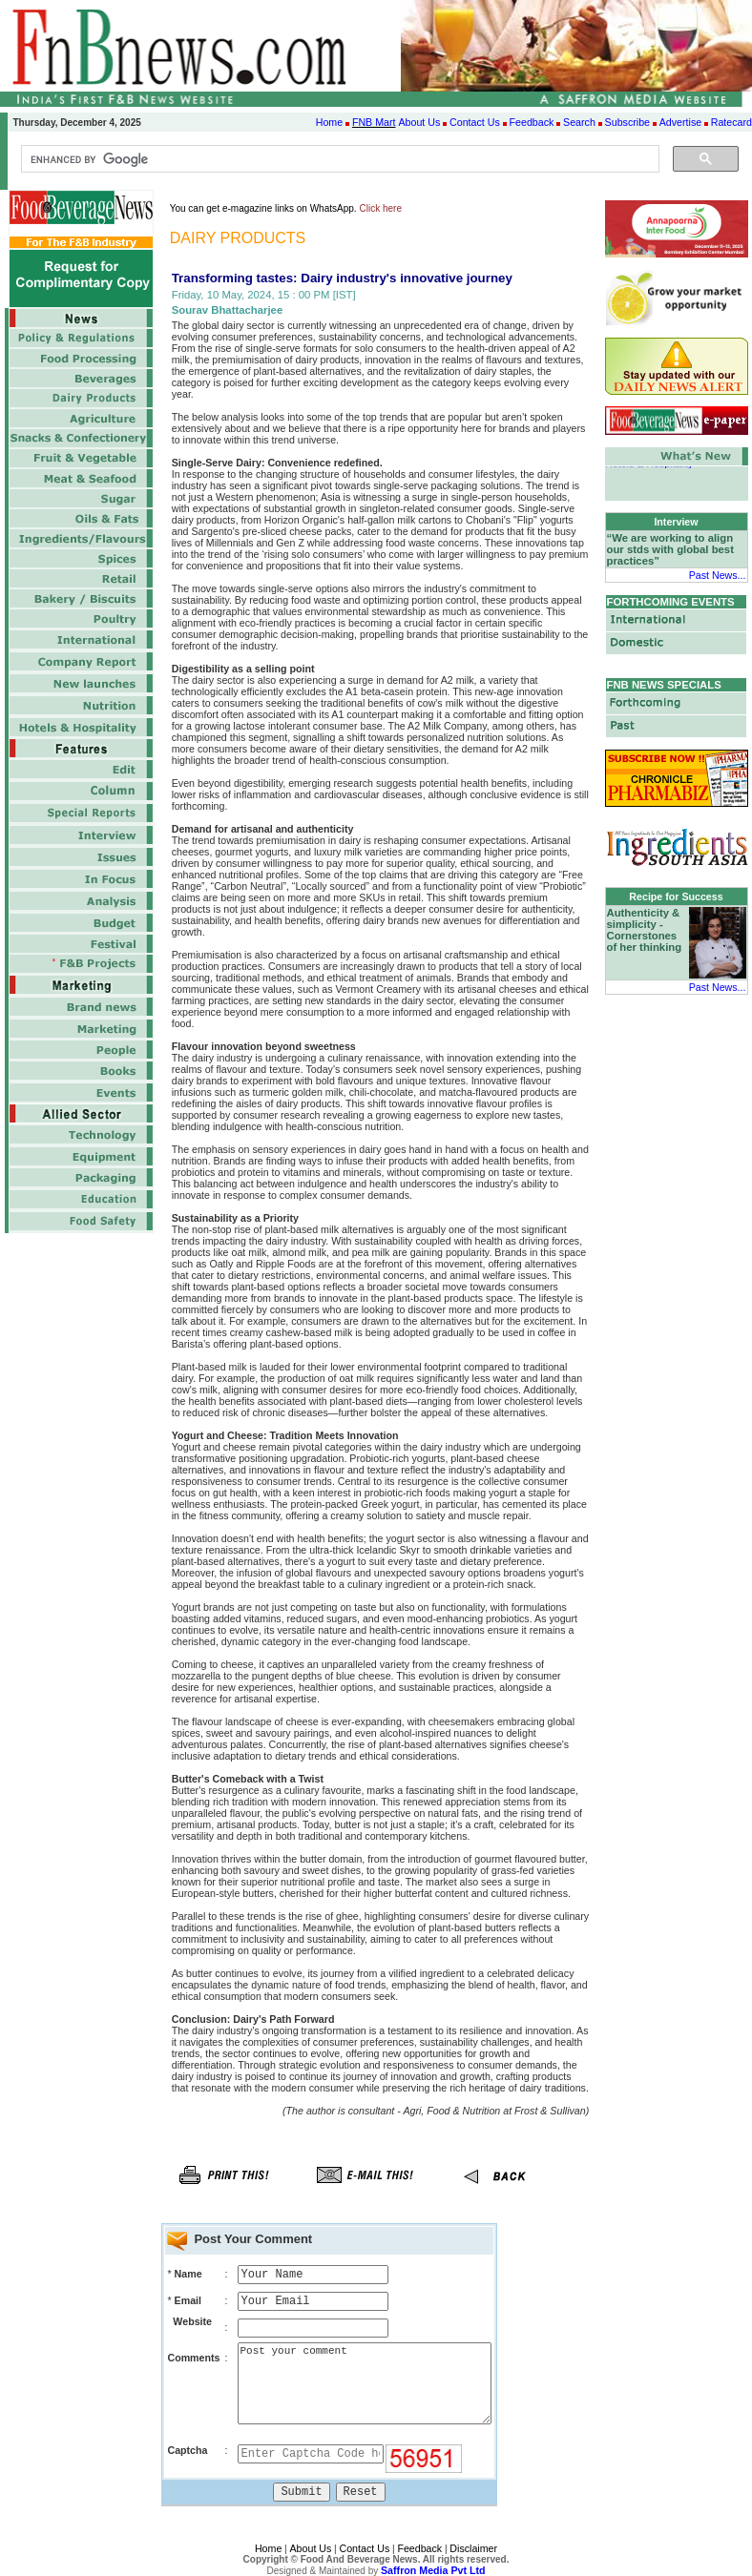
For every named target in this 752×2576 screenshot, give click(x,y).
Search (579, 122)
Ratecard (731, 122)
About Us (419, 122)
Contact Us (474, 122)
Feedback (532, 122)
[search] (338, 159)
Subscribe (627, 122)
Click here (381, 208)
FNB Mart (374, 122)
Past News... (717, 575)
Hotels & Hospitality (649, 465)
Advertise (680, 122)
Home (329, 122)
